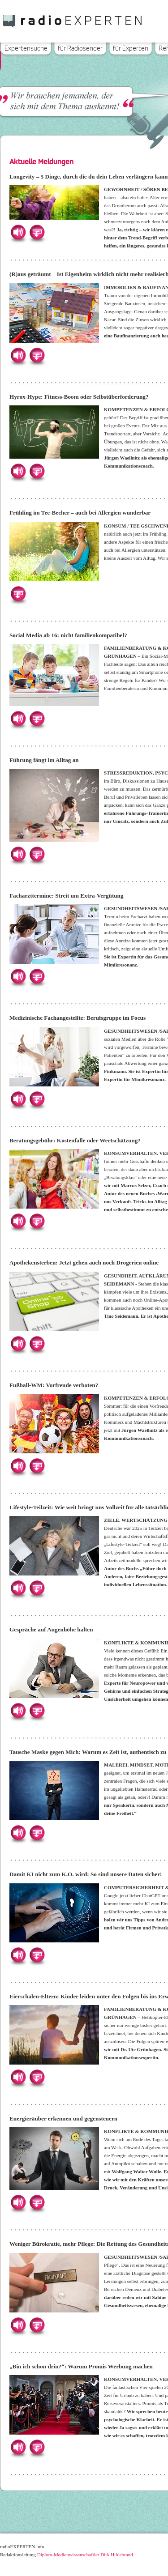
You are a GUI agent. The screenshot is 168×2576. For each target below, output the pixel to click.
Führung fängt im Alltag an (44, 760)
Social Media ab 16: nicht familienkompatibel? (68, 635)
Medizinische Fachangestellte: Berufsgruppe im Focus (77, 1017)
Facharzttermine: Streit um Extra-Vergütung (66, 895)
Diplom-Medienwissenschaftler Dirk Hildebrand (85, 2554)
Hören (17, 232)
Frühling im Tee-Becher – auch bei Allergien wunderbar (80, 512)
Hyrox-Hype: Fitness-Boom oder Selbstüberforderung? (79, 396)
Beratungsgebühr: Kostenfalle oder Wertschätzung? (75, 1140)
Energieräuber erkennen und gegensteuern (63, 2118)
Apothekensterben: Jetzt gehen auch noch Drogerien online (84, 1262)
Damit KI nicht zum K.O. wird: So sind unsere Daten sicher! (85, 1874)
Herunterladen (36, 232)
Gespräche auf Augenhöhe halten (51, 1629)
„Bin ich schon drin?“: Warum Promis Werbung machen (81, 2366)
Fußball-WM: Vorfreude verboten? (53, 1385)
